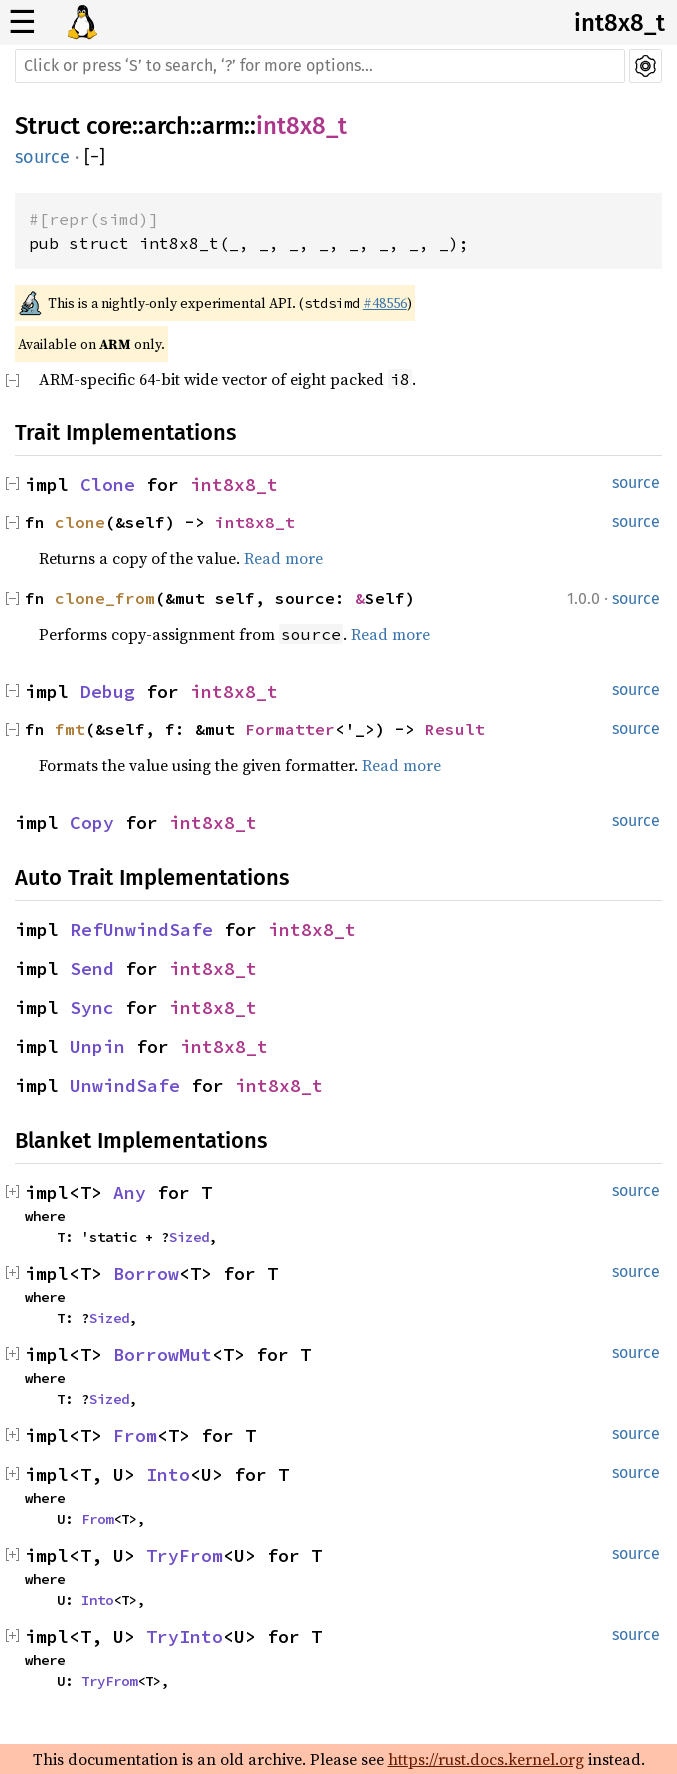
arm (223, 126)
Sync (92, 1007)
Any (129, 1192)
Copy (92, 822)
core (109, 126)
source (42, 157)
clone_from (105, 598)
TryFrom (184, 1555)
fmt (70, 729)
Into (168, 1474)
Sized (189, 1237)
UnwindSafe (125, 1085)
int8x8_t (619, 23)
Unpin (97, 1046)
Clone (107, 484)
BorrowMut (162, 1354)
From (135, 1435)
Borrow (146, 1273)
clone (80, 522)
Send (92, 968)
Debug (107, 691)
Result (455, 729)
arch (167, 126)
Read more (283, 558)
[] (94, 157)
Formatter (290, 729)
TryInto (184, 1636)
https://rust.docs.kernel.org (486, 1759)
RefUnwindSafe (141, 929)
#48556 (385, 303)
